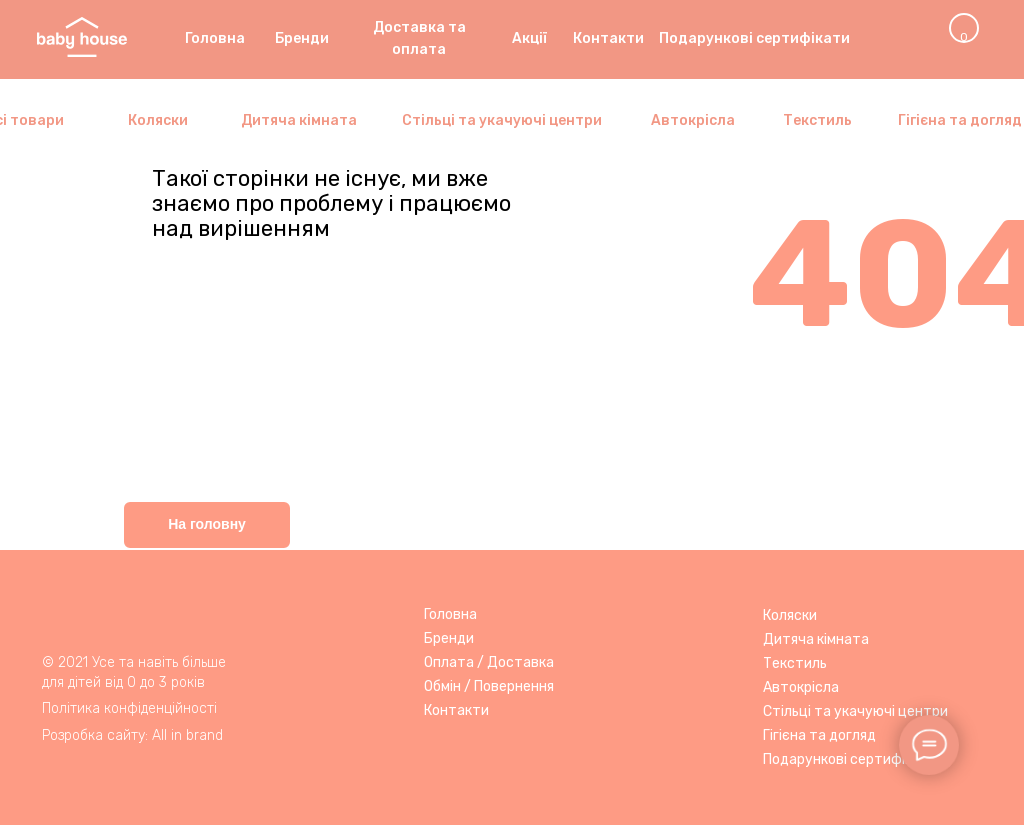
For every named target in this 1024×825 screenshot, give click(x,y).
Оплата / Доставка (489, 662)
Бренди (449, 638)
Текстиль (795, 663)
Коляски (790, 615)
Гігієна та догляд (819, 735)
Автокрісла (801, 687)
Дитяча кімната (816, 639)
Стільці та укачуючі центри (855, 711)
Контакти (456, 710)
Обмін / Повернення (489, 686)
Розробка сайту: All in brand (132, 735)
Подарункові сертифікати (850, 759)
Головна (450, 614)
